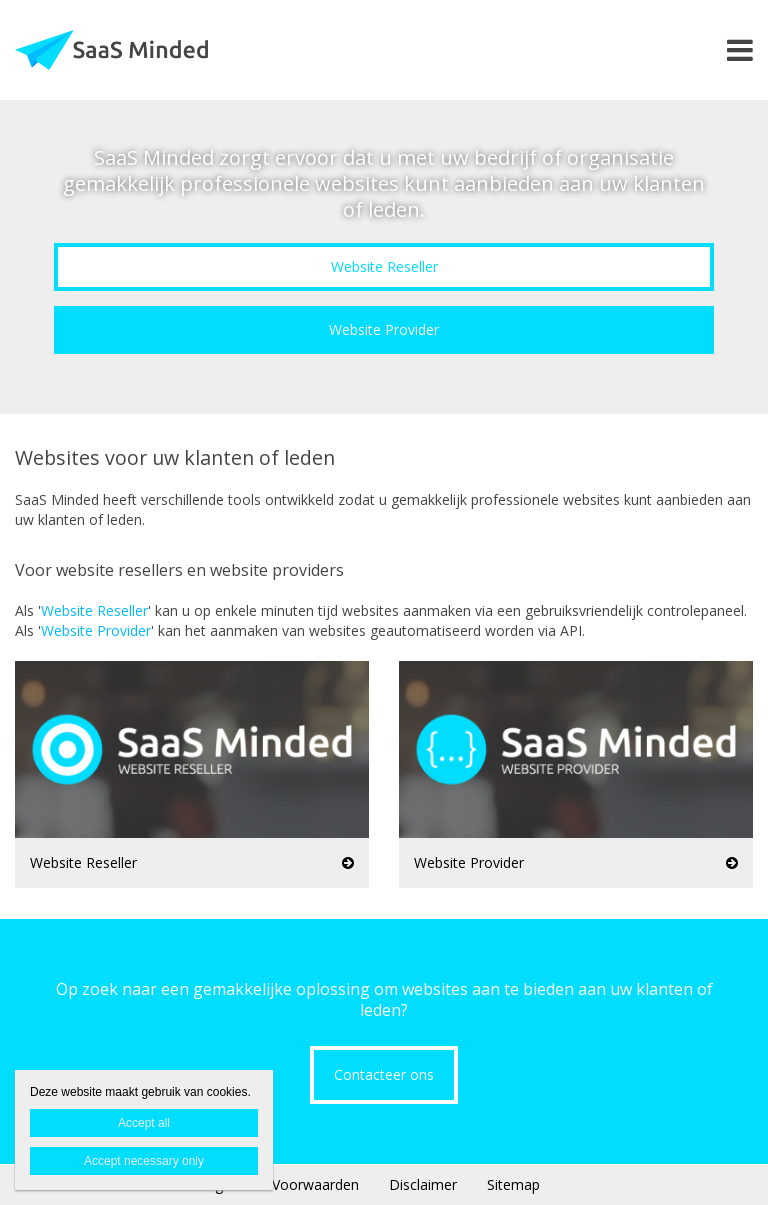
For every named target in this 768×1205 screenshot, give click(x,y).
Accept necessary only (144, 1161)
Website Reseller (384, 266)
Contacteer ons (384, 1074)
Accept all (144, 1123)
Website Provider (384, 329)
